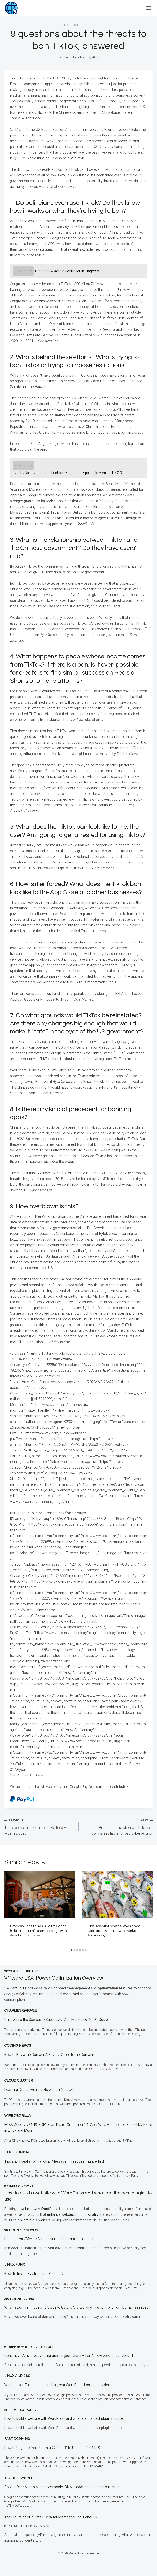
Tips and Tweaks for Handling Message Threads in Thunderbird (54, 2161)
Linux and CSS (17, 2376)
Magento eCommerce (78, 25)
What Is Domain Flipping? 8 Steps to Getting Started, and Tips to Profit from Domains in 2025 (76, 2307)
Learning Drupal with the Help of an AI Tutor (38, 2089)
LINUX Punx (14, 2264)
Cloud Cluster (18, 2080)
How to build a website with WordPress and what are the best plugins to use (63, 2418)
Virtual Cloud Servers (21, 2230)
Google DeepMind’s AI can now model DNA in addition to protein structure (62, 2487)
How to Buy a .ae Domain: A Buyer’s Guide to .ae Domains (50, 2054)
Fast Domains (17, 2438)
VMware (15, 1988)
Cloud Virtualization (20, 2410)
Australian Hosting (19, 2298)
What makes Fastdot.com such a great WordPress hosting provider (56, 2385)
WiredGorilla (17, 2115)
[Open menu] (148, 8)
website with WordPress (39, 2209)
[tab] (71, 1950)
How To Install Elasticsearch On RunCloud (37, 2273)
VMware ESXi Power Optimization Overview (59, 1978)
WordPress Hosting (19, 2186)
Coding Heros (17, 2045)
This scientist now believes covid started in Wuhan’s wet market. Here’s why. (114, 1930)
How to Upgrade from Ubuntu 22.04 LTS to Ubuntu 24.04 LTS (52, 2448)
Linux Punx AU (17, 2152)
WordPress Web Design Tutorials (28, 2347)
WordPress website (35, 2220)
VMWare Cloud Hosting (21, 1971)
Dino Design (15, 2526)
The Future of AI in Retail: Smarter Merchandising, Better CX (51, 2517)
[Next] (147, 1909)
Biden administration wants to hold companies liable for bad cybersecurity (117, 1826)
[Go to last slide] (9, 1909)
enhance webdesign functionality (72, 2214)
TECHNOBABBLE (18, 2478)
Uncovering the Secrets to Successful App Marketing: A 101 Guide (56, 2019)
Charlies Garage (20, 2010)
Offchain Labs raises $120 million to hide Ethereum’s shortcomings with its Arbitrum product (38, 1930)
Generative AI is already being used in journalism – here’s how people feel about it (68, 2355)
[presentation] (39, 1894)
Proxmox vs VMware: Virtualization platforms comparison (49, 2239)
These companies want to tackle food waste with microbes (39, 1826)
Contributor (70, 57)
